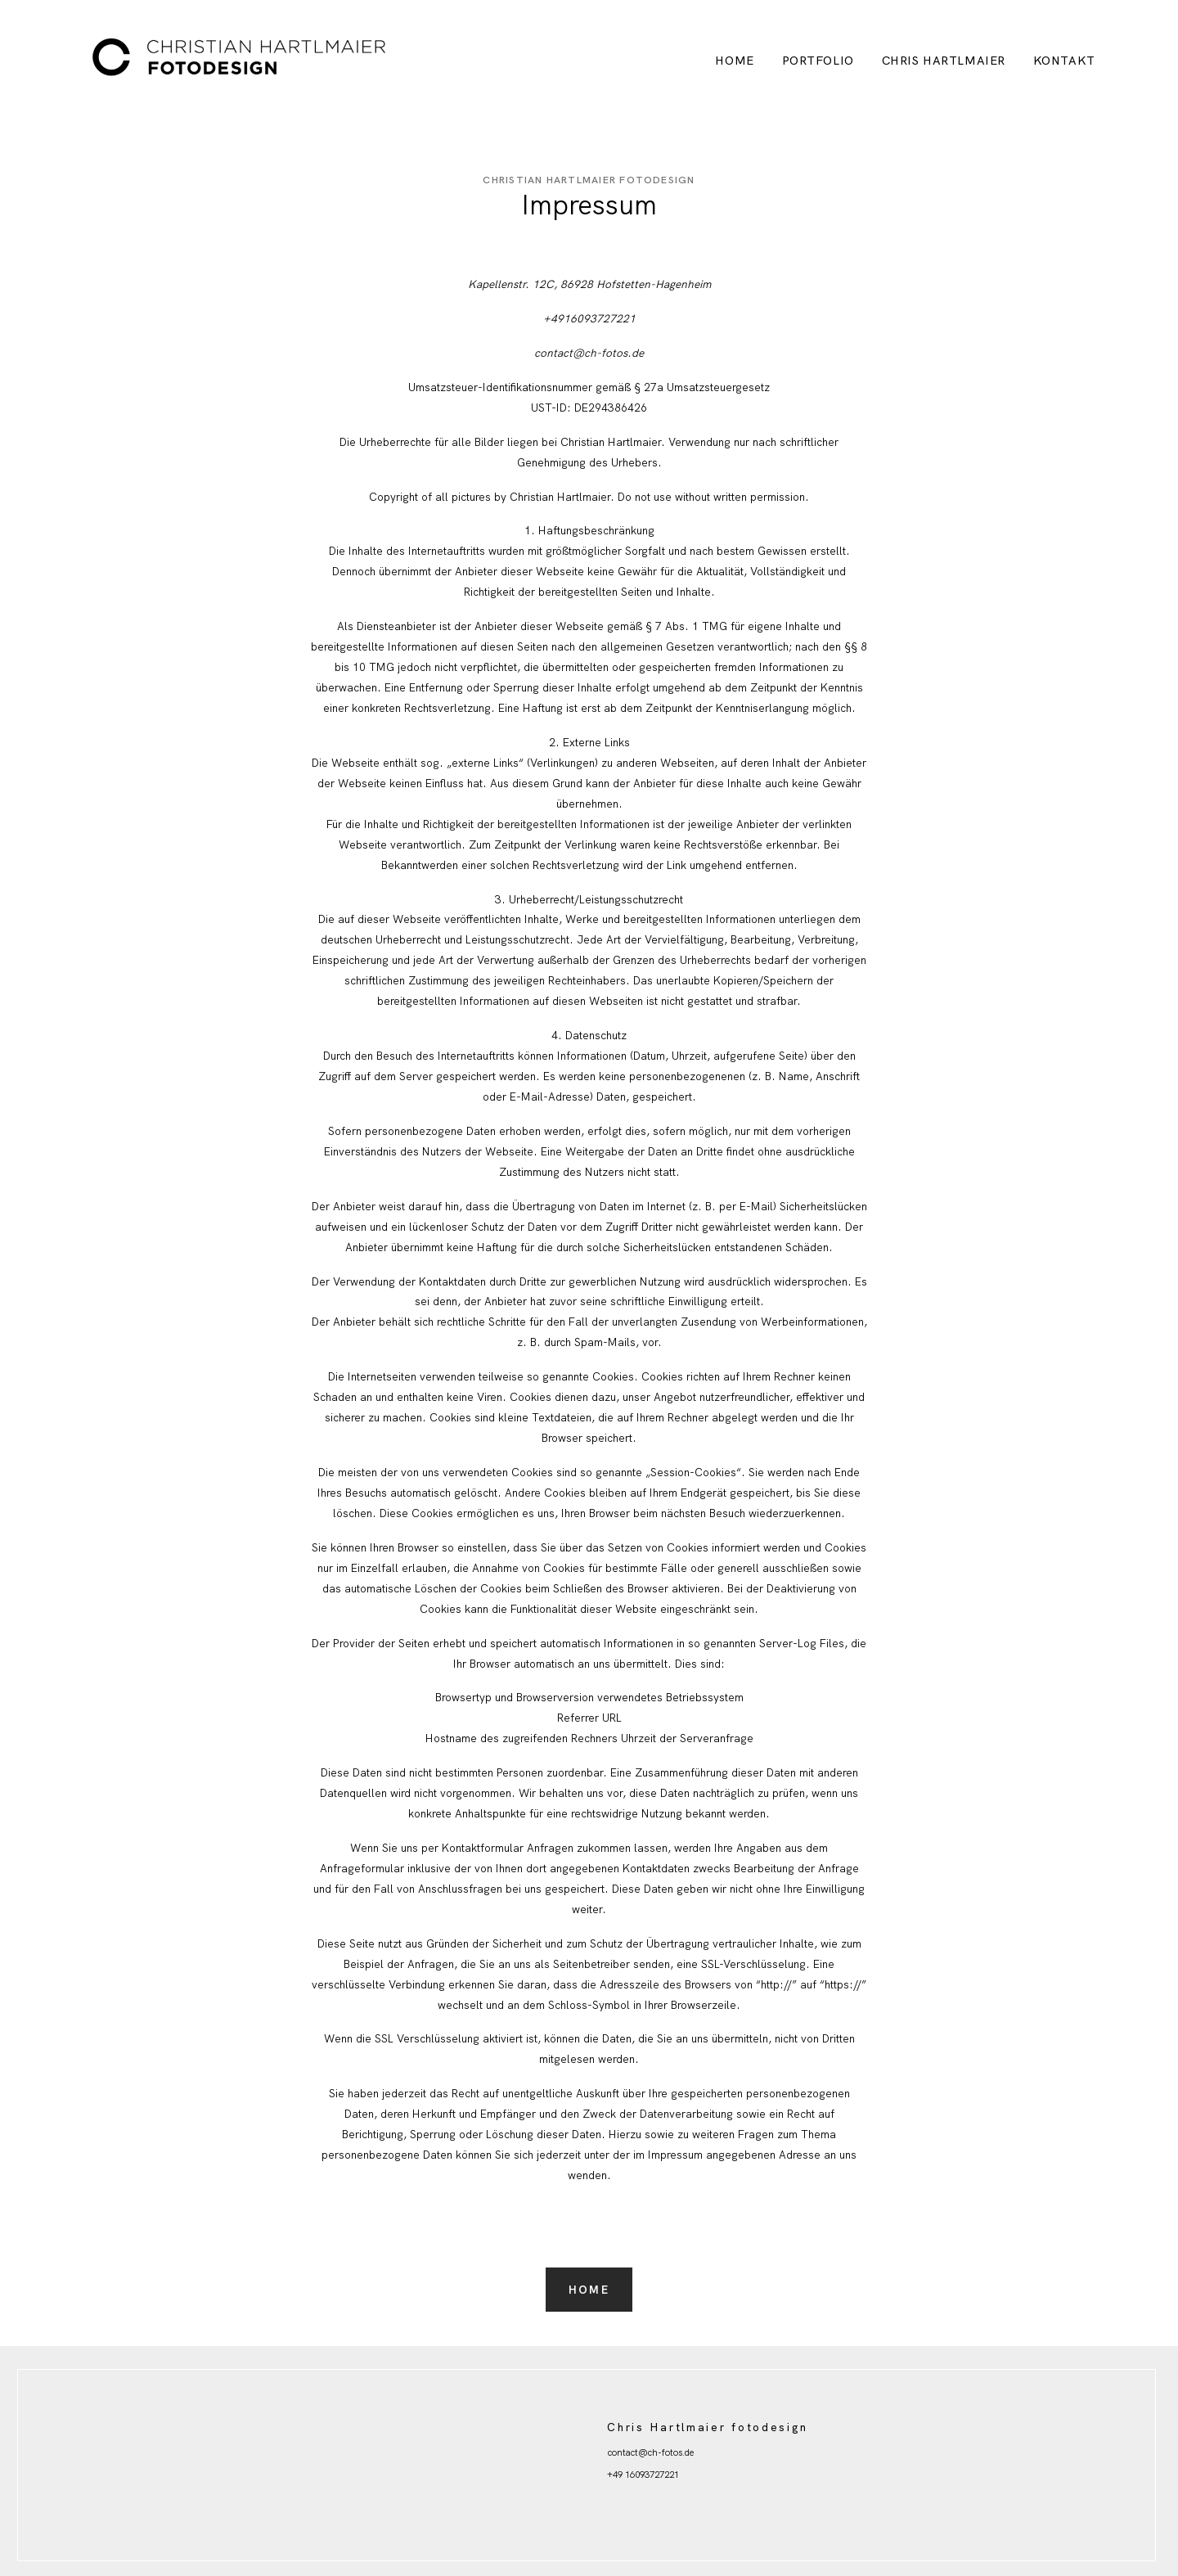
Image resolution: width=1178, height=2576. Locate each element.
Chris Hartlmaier (943, 61)
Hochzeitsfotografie (646, 2509)
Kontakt (1064, 61)
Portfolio (818, 61)
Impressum (628, 2491)
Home (734, 61)
